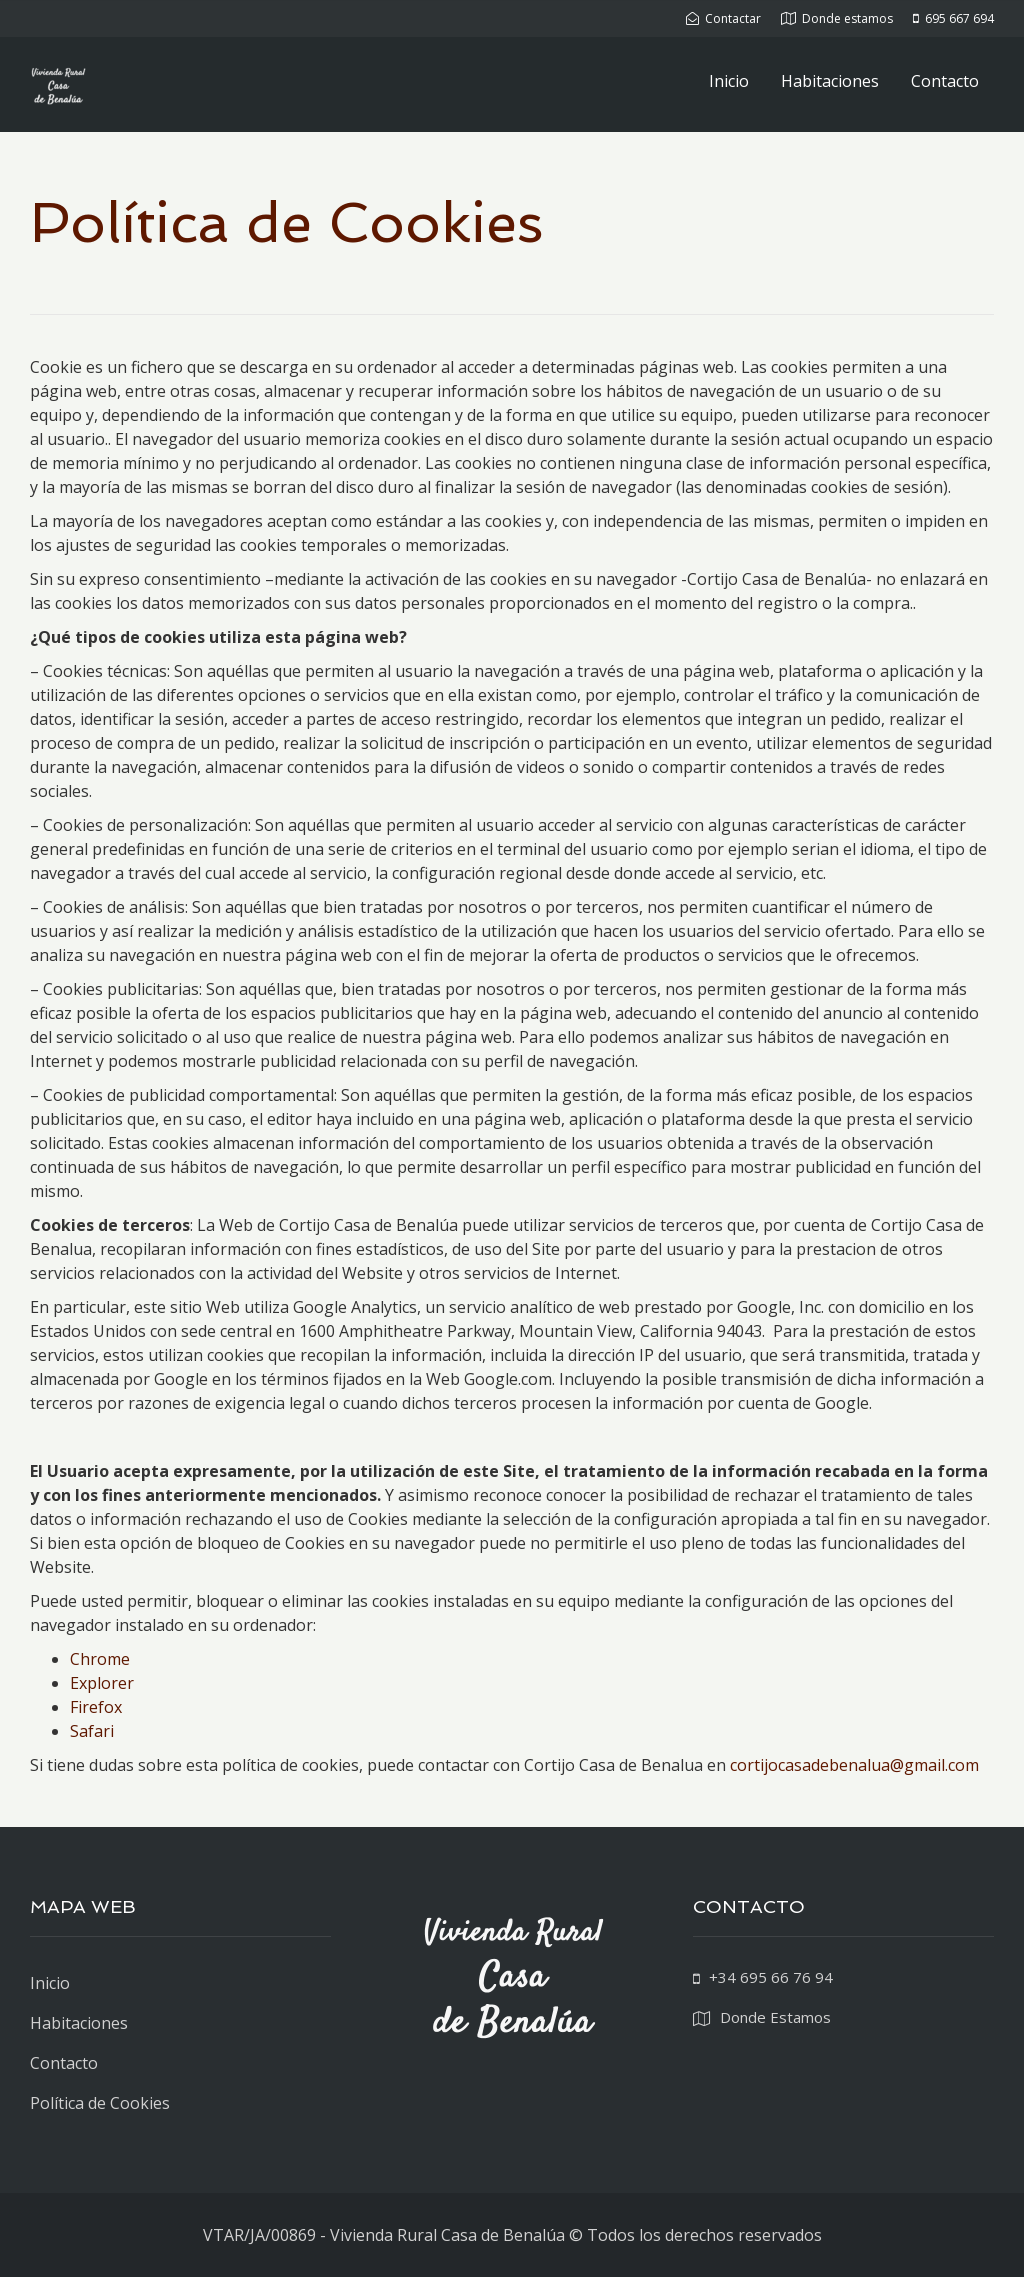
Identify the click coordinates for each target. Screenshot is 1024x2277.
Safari (92, 1731)
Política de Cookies (100, 2103)
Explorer (102, 1683)
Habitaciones (830, 81)
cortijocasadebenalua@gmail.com (854, 1765)
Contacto (945, 81)
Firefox (96, 1707)
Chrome (100, 1659)
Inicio (729, 81)
